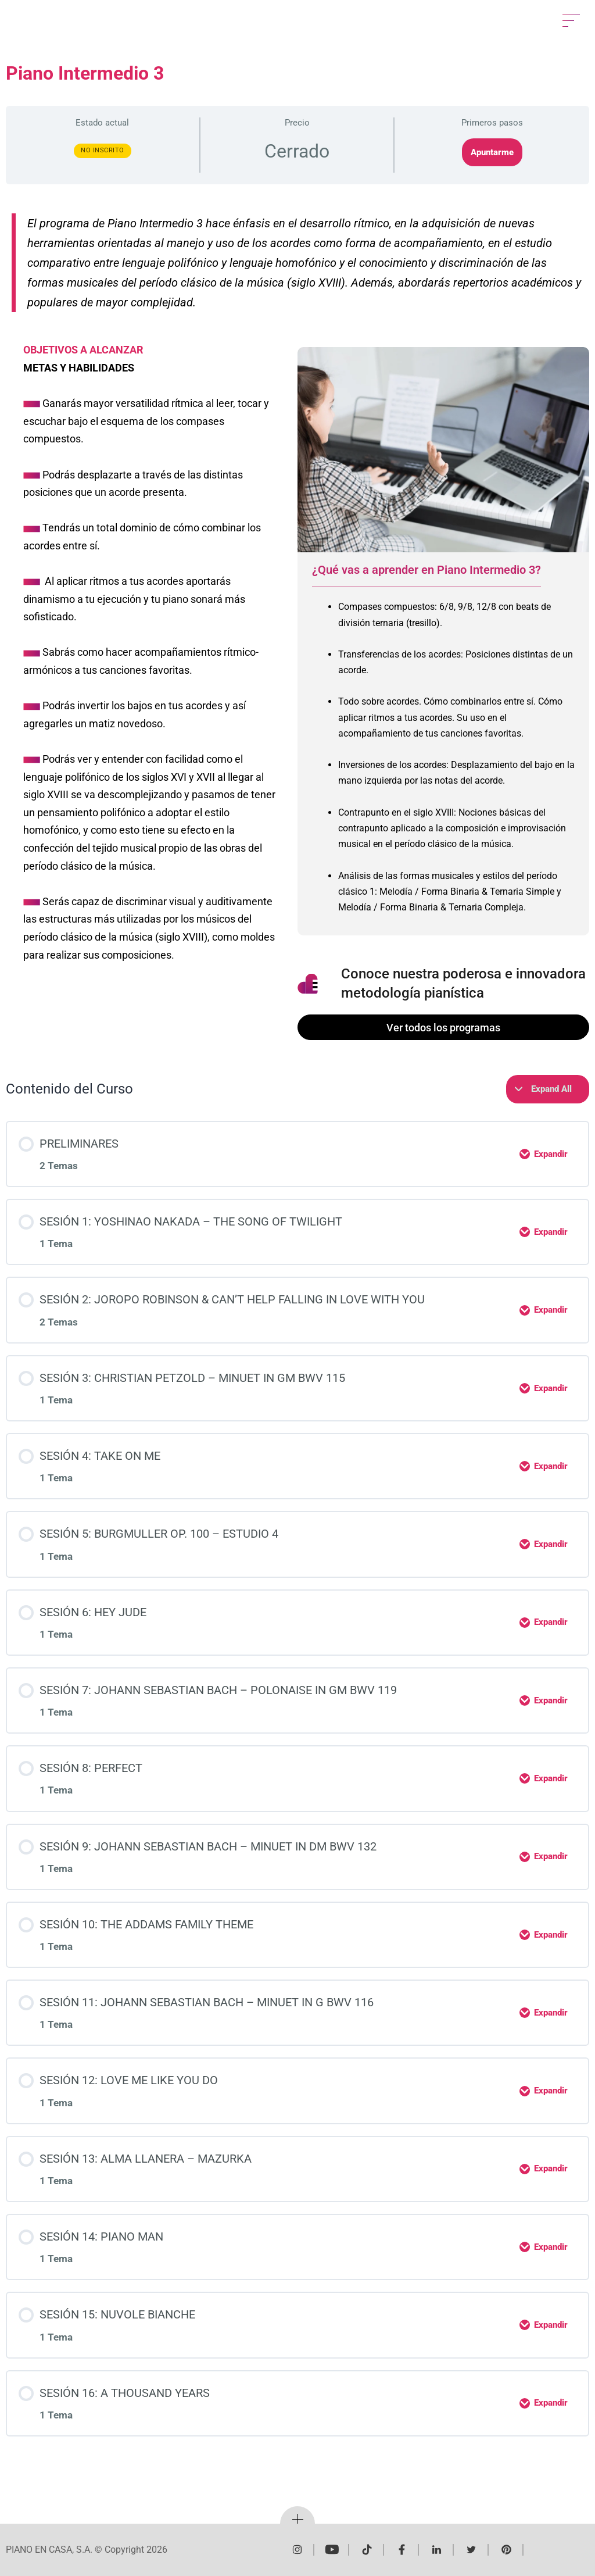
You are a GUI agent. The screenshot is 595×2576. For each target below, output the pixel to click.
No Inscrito (102, 150)
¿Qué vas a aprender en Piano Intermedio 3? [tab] (426, 570)
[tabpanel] (443, 761)
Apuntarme (492, 152)
